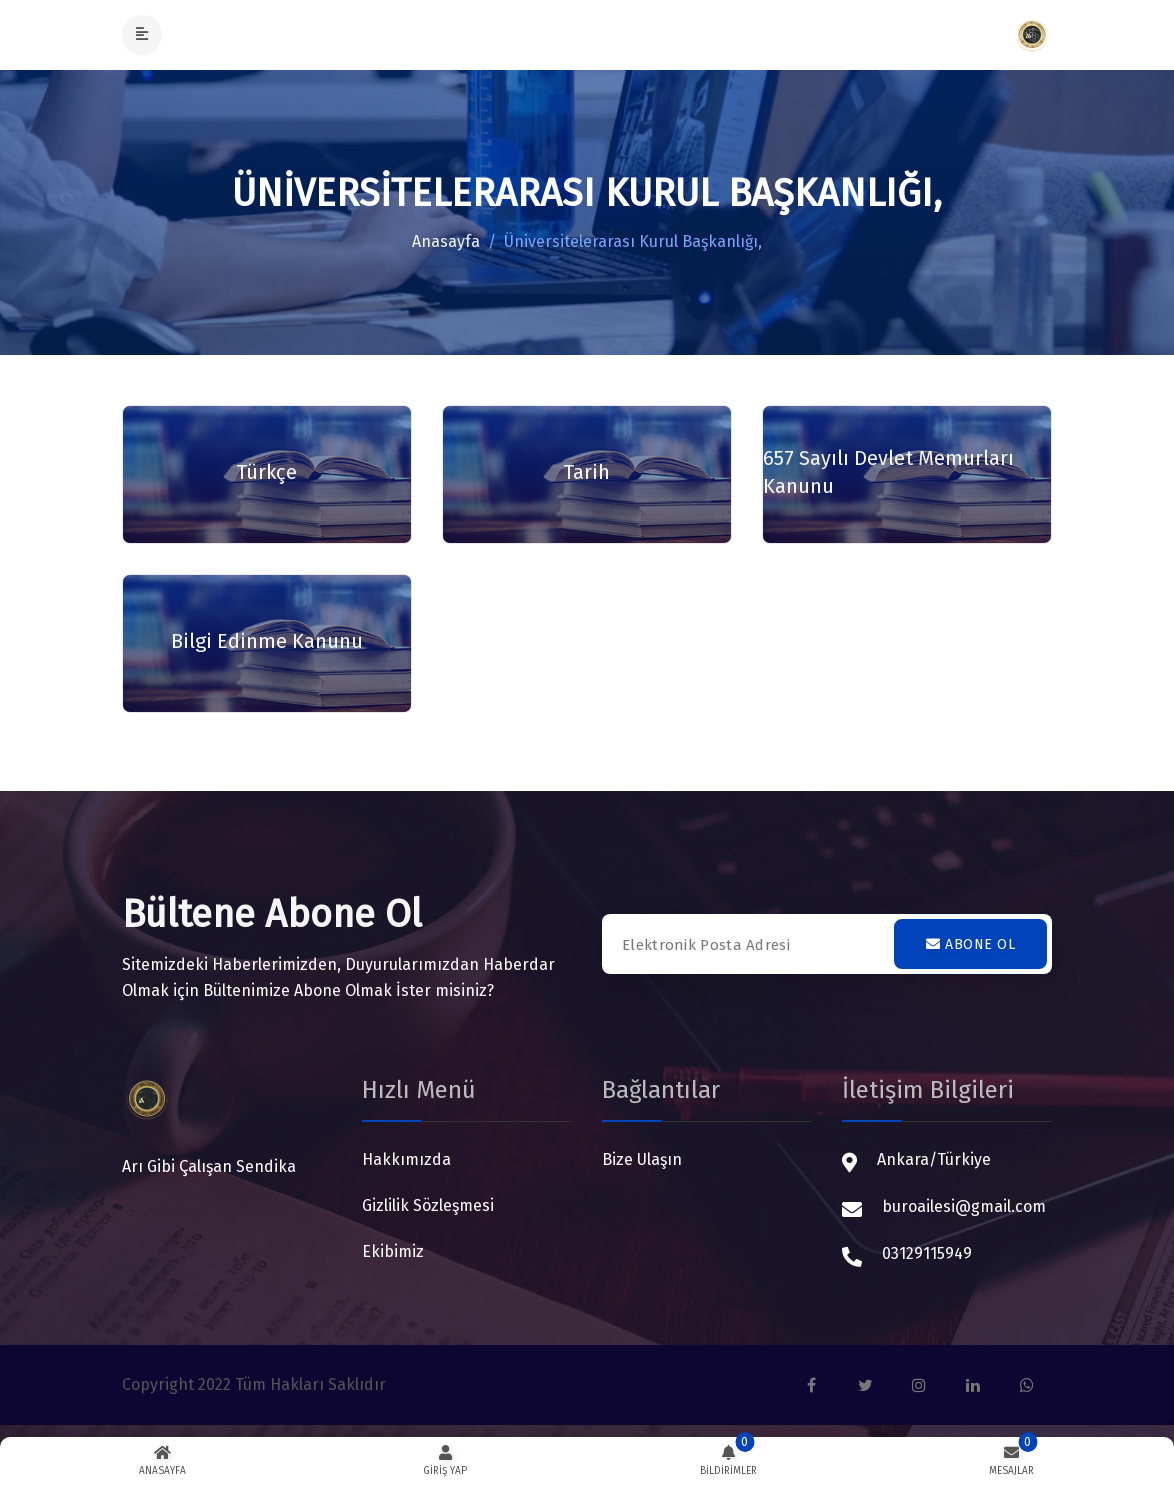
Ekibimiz (393, 1251)
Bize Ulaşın (642, 1159)
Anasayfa (446, 241)
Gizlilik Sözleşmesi (428, 1205)
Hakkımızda (406, 1159)
